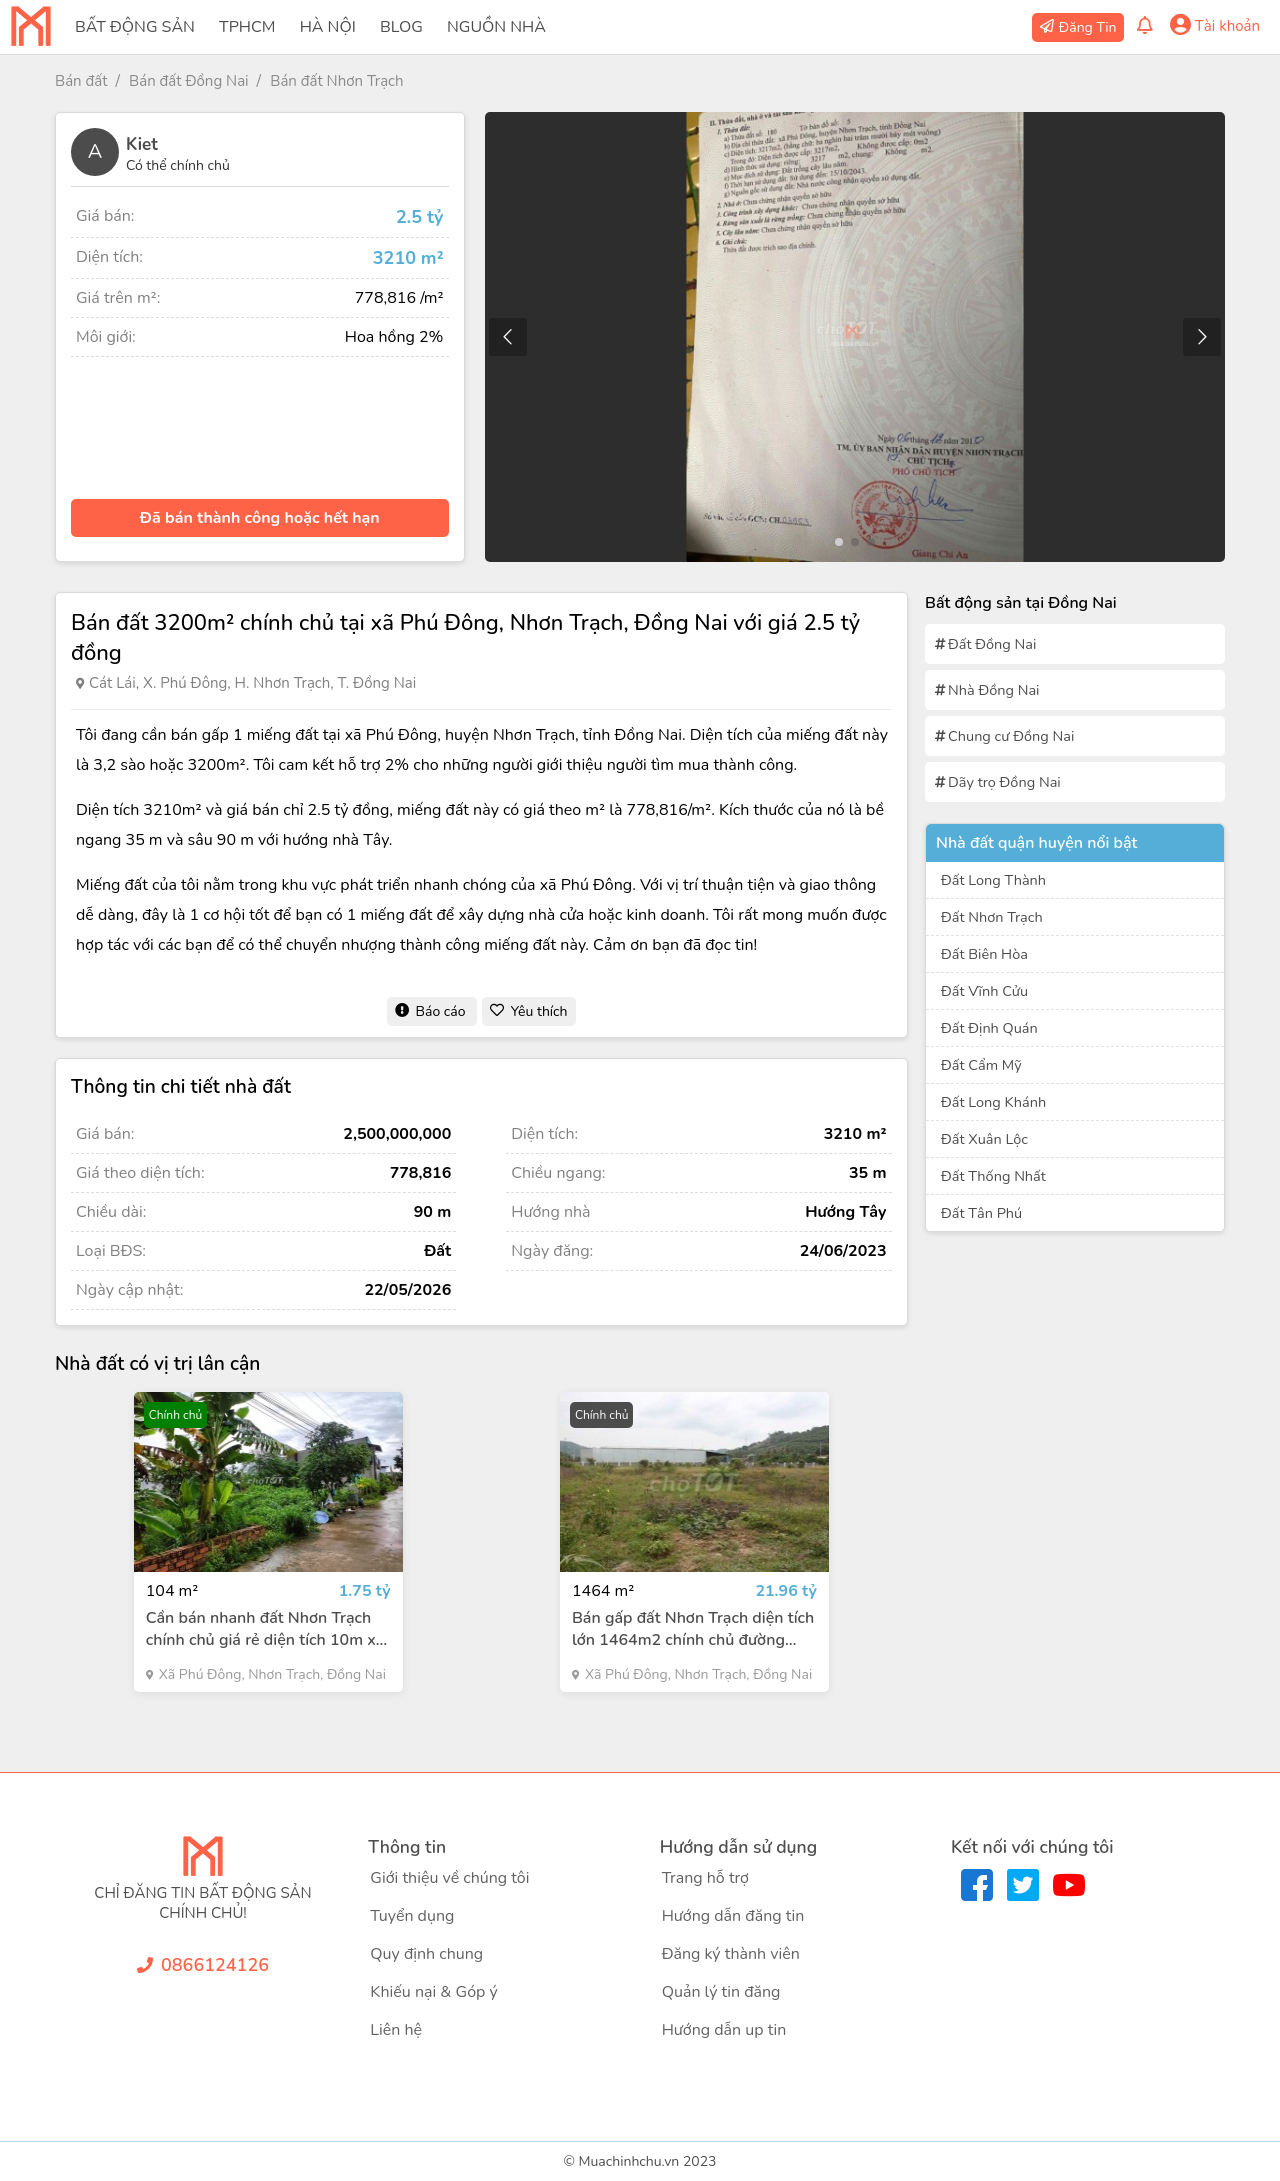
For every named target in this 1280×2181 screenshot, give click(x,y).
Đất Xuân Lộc (984, 1139)
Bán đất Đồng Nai (188, 81)
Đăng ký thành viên (731, 1954)
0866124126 (215, 1965)
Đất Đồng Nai (992, 644)
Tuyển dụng (412, 1916)
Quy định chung (426, 1954)
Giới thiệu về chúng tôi (449, 1878)
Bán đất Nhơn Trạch (336, 81)
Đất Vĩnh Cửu (984, 991)
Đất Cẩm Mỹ (981, 1065)
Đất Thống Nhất (993, 1176)
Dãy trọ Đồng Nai (1004, 782)
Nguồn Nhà (496, 27)
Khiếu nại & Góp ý (433, 1992)
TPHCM (247, 27)
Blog (401, 27)
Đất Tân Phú (981, 1213)
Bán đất (81, 81)
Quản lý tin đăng (721, 1992)
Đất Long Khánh (993, 1102)
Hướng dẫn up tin (724, 2030)
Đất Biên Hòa (984, 954)
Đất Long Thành (993, 880)
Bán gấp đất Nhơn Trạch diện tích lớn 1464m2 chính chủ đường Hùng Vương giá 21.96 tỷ (693, 1629)
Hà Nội (328, 27)
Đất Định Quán (989, 1028)
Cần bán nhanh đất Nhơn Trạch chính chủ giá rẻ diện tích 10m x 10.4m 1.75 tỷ (261, 1629)
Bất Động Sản (135, 27)
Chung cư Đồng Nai (1011, 736)
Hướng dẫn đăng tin (733, 1916)
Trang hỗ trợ (705, 1878)
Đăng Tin (1088, 27)
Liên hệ (396, 2030)
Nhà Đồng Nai (993, 690)
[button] (1201, 337)
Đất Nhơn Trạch (992, 917)
